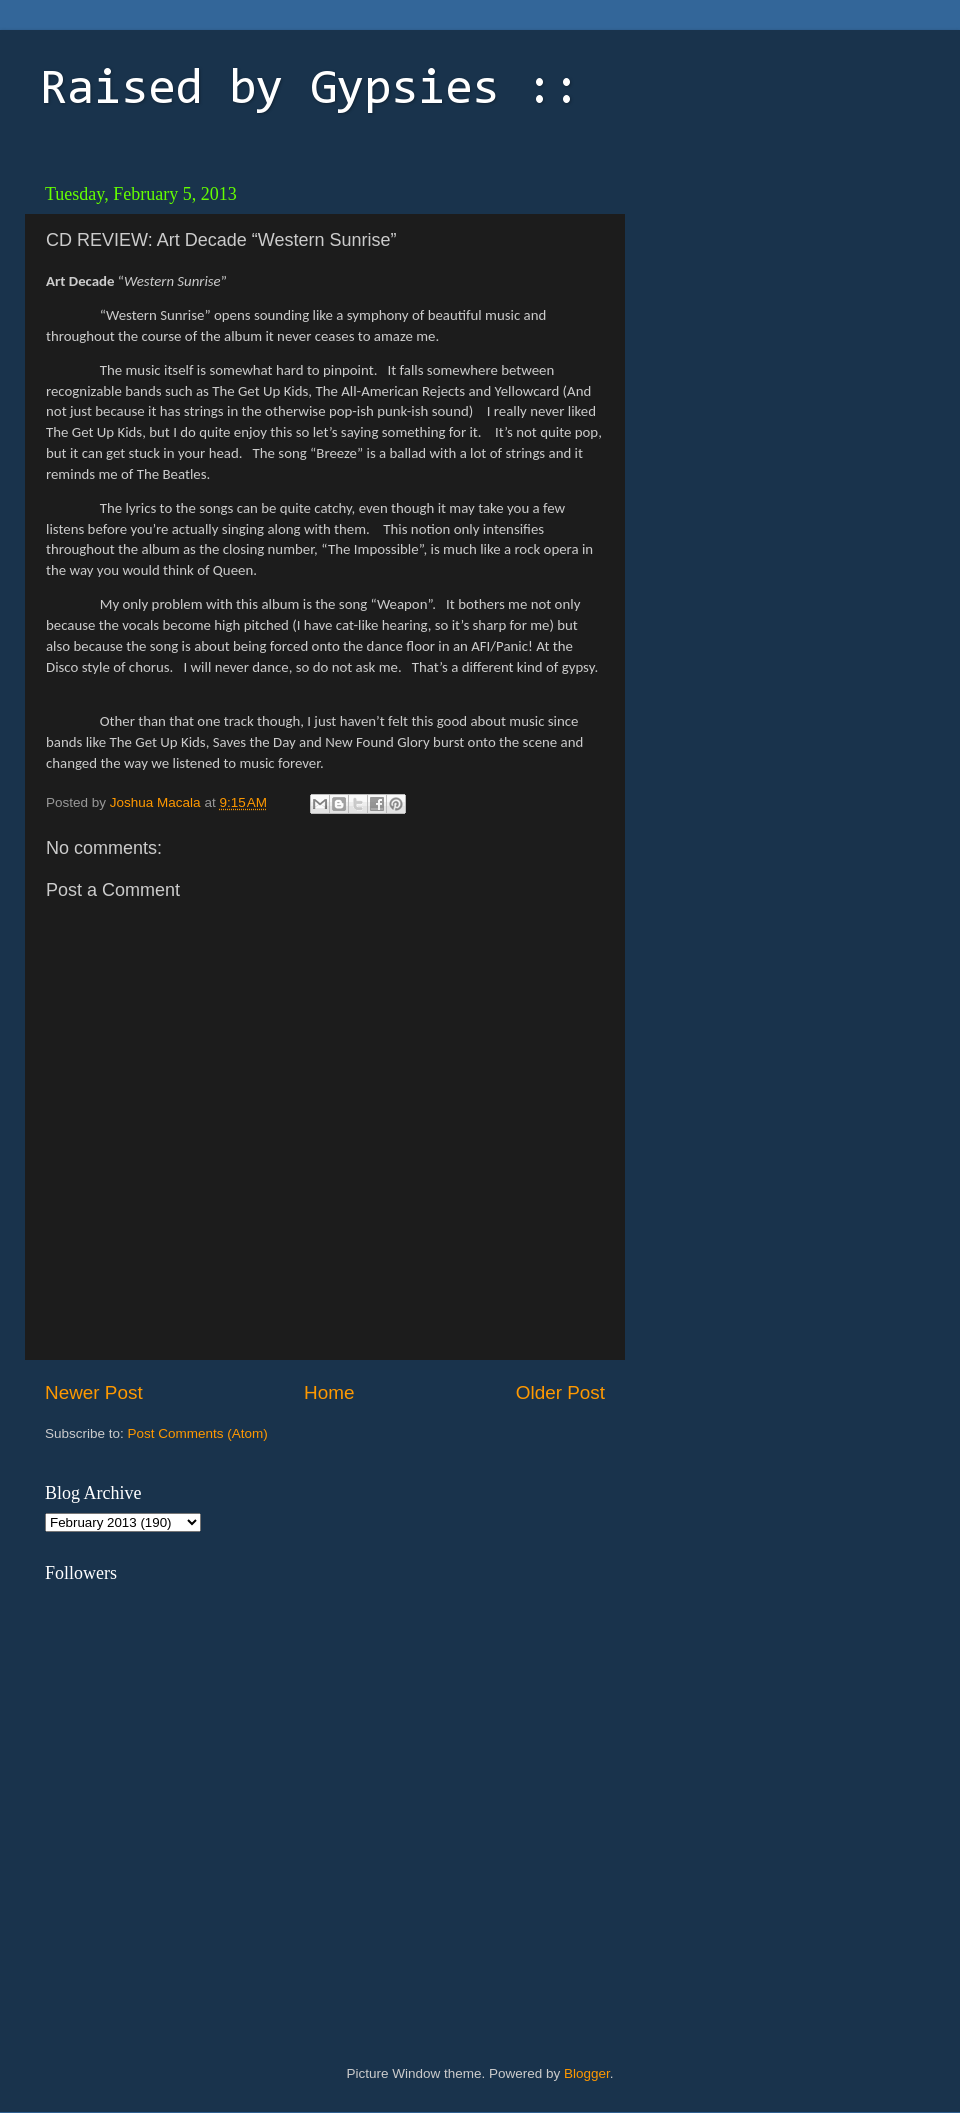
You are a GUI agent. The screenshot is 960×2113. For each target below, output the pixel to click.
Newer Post (94, 1392)
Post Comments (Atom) (198, 1433)
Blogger (587, 2073)
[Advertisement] (860, 522)
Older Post (560, 1392)
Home (329, 1392)
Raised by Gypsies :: (310, 91)
